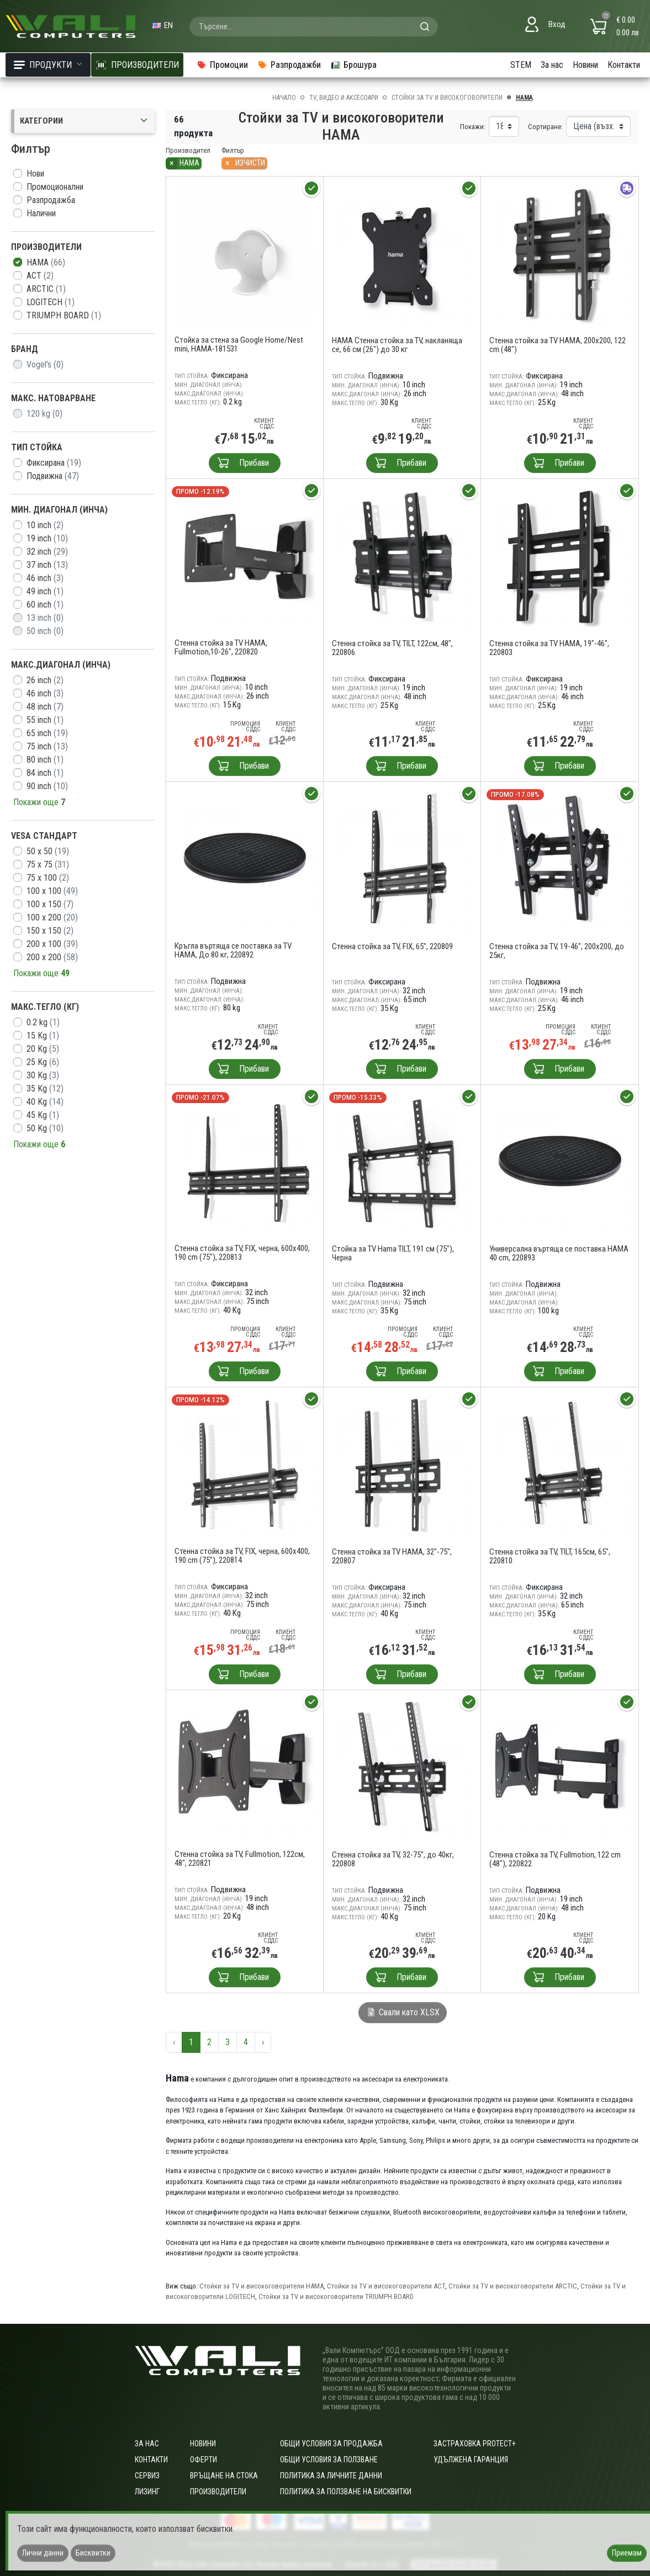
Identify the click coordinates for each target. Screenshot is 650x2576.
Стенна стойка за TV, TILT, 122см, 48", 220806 (392, 647)
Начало (284, 98)
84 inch (45, 773)
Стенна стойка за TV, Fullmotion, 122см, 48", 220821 (240, 1858)
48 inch (45, 706)
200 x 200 (52, 957)
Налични (41, 213)
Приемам (627, 2552)
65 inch (47, 733)
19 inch (47, 538)
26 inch (45, 680)
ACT (40, 275)
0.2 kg (43, 1022)
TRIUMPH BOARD (64, 315)
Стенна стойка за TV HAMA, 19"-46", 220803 (549, 647)
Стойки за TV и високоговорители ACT (386, 2286)
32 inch (47, 551)
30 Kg (43, 1075)
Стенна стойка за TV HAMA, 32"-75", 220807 (392, 1556)
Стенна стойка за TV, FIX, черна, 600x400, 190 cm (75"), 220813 (242, 1252)
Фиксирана (54, 462)
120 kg (44, 413)
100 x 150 (50, 904)
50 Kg (45, 1128)
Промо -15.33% (358, 1097)
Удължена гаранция (471, 2459)
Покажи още (39, 802)
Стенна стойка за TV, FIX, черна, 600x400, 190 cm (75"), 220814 (242, 1555)
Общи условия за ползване (329, 2459)
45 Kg (43, 1115)
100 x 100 (52, 891)
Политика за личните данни (331, 2475)
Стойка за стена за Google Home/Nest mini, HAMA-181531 (239, 344)
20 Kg (43, 1049)
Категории (84, 121)
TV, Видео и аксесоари (343, 98)
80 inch (45, 759)
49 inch (45, 591)
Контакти (623, 65)
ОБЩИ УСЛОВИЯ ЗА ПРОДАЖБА (331, 2443)
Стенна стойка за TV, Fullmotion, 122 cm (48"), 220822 (555, 1859)
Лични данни (43, 2552)
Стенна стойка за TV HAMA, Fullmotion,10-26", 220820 (221, 647)
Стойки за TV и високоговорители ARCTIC (512, 2286)
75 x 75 (48, 864)
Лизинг (147, 2491)
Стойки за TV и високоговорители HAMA (261, 2286)
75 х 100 (48, 877)
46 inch (45, 578)
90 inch (47, 786)
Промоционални (55, 187)
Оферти (203, 2459)
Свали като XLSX (403, 2012)
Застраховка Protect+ (475, 2443)
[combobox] (313, 26)
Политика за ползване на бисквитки (345, 2491)
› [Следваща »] (263, 2042)
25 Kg (43, 1062)
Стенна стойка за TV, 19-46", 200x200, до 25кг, (556, 950)
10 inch (45, 525)
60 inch (45, 604)
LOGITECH (51, 302)
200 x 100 (52, 944)
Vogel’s (45, 364)
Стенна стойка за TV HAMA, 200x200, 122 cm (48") (557, 345)
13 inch (45, 618)
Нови (35, 173)
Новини (585, 65)
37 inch (47, 565)
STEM (520, 65)
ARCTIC (46, 289)
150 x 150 (50, 930)
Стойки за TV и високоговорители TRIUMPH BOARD (336, 2296)
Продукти (48, 65)
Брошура (353, 65)
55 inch (45, 720)
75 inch (47, 746)
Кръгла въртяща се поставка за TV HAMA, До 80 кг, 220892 (233, 950)
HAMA (46, 262)
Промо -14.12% (200, 1400)
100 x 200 (52, 917)
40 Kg (45, 1102)
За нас (552, 65)
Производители (218, 2491)
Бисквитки (93, 2552)
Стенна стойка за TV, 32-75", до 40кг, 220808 (393, 1859)
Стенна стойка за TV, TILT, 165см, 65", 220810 (549, 1556)
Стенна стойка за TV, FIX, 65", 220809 (392, 946)
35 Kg (45, 1088)
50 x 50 (48, 851)
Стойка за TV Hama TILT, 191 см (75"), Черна (393, 1253)
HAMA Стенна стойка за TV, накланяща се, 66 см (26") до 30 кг (397, 345)
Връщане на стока (224, 2475)
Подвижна (53, 476)
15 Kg (43, 1035)
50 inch (45, 631)
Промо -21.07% (200, 1097)
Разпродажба (51, 200)
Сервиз (147, 2475)
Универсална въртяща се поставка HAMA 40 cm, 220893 (558, 1253)
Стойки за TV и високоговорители (447, 98)
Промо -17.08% (515, 794)
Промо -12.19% (200, 491)
